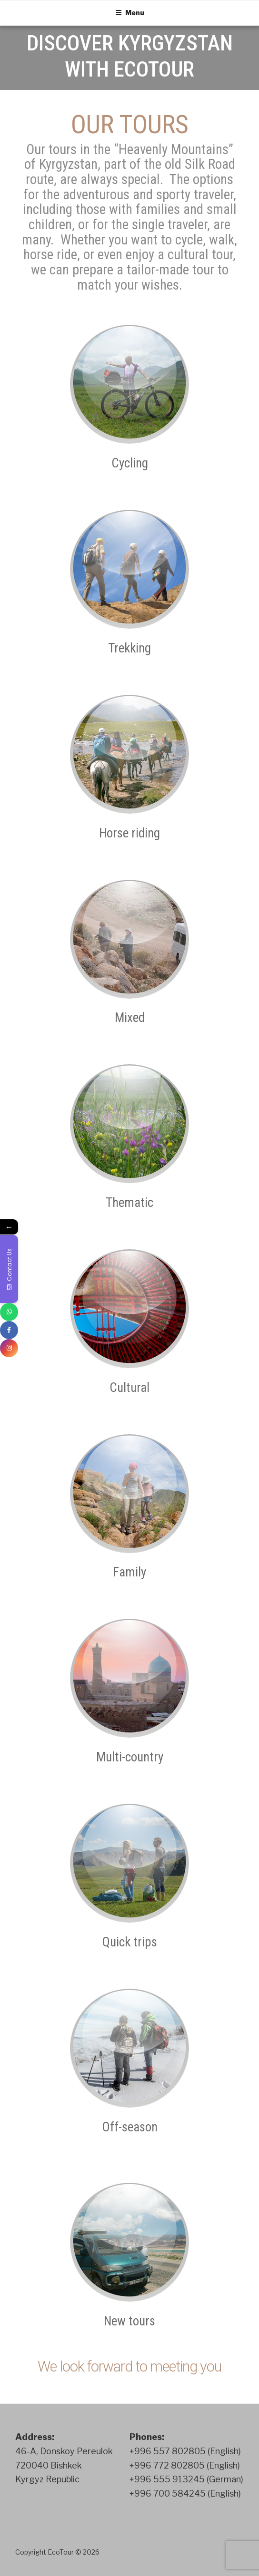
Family (129, 1572)
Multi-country (129, 1757)
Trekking (129, 648)
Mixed (130, 1017)
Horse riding (129, 833)
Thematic (129, 1202)
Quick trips (129, 1942)
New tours (129, 2321)
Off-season (130, 2127)
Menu (129, 13)
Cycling (129, 463)
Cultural (129, 1387)
